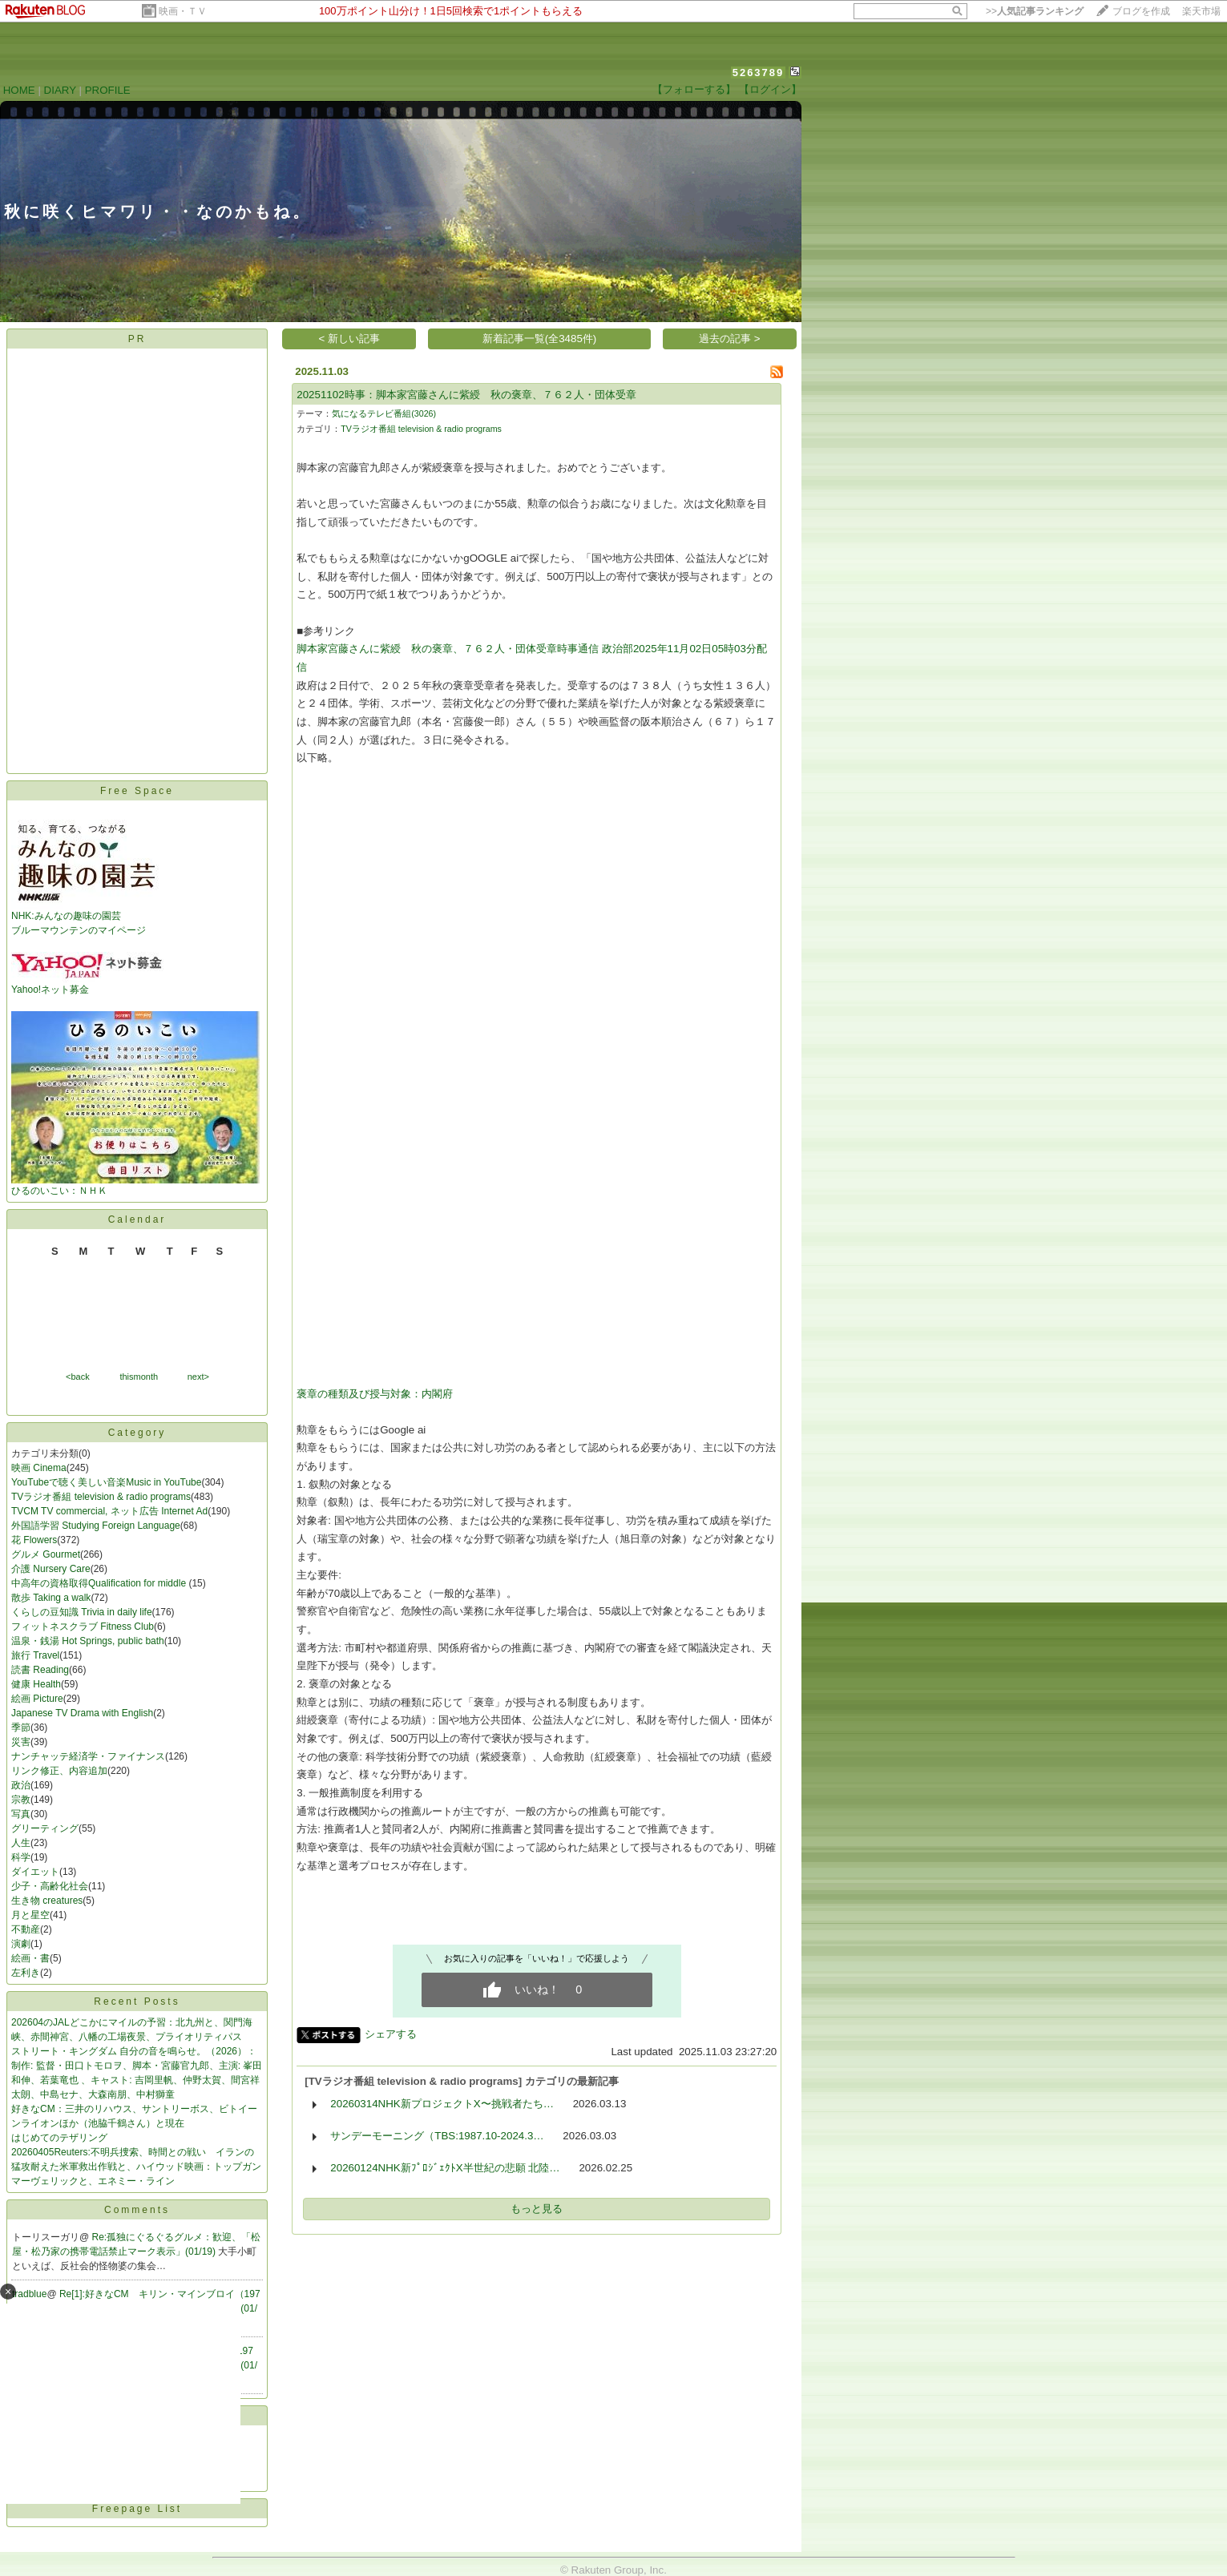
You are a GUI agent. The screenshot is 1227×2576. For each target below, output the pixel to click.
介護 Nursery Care (51, 1568)
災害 (20, 1742)
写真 (20, 1814)
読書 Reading (40, 1669)
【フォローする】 (694, 89)
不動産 (25, 1929)
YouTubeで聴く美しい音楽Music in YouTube (106, 1482)
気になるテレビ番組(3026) (384, 413)
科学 (20, 1857)
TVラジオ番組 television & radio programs (101, 1496)
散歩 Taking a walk (51, 1597)
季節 (20, 1727)
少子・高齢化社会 (49, 1886)
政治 (20, 1785)
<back (78, 1376)
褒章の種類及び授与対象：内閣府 (375, 1394)
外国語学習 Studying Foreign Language (95, 1525)
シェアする (391, 2034)
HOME (19, 90)
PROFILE (108, 90)
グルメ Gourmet (45, 1554)
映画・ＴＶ (183, 11)
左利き (25, 1972)
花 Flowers (34, 1540)
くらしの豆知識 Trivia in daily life (81, 1612)
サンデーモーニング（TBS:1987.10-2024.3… (436, 2136)
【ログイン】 (770, 89)
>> (1035, 11)
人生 (20, 1842)
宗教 (20, 1799)
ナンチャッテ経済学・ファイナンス (88, 1756)
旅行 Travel (35, 1655)
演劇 (20, 1943)
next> (198, 1376)
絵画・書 (30, 1958)
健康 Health (36, 1684)
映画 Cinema (39, 1467)
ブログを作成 (1141, 11)
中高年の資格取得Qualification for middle (99, 1583)
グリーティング (45, 1828)
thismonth (138, 1376)
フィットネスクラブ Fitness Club (82, 1626)
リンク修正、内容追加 (59, 1770)
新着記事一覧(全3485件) (539, 339)
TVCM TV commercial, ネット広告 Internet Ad (109, 1511)
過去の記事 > (730, 339)
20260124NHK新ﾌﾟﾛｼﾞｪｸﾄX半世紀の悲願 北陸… (444, 2168)
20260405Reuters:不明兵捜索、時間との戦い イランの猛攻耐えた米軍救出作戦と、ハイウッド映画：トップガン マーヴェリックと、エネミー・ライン (136, 2167)
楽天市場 (1201, 11)
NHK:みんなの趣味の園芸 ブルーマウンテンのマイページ (87, 918)
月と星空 (30, 1915)
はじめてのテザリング (59, 2137)
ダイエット (35, 1871)
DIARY (60, 90)
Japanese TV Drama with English (82, 1713)
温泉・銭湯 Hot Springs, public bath (87, 1641)
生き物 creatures (47, 1900)
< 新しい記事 (350, 339)
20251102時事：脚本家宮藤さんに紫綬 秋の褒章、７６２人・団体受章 (466, 395)
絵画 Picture (37, 1698)
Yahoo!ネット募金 (87, 984)
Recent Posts (137, 2001)
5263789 (759, 73)
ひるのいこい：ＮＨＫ (135, 1185)
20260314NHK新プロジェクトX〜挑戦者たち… (442, 2104)
